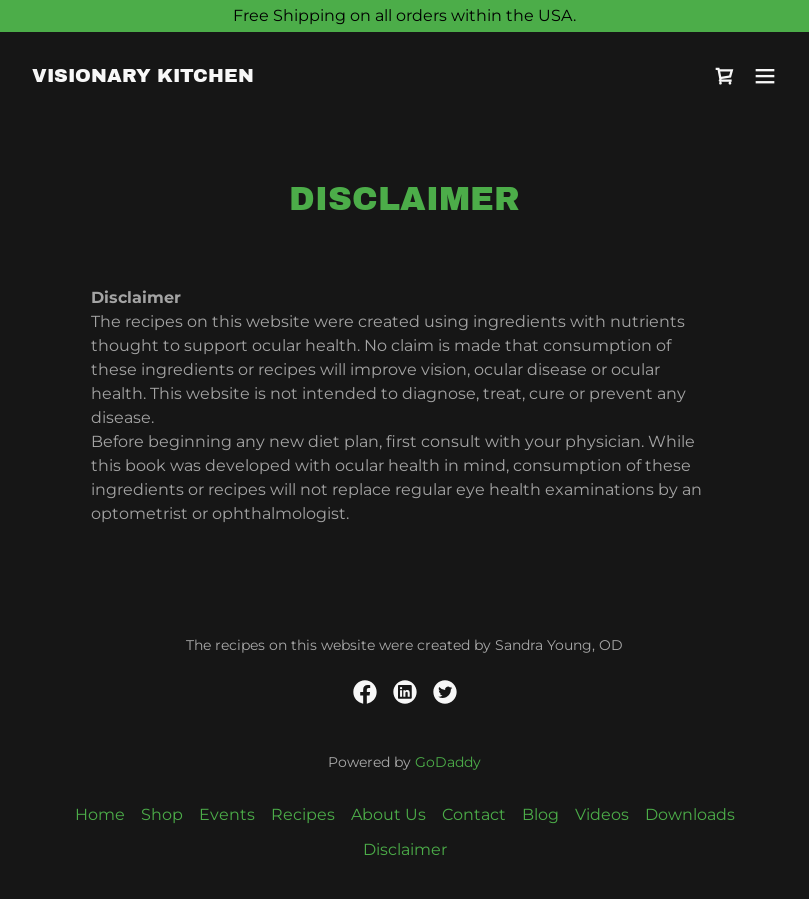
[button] (765, 76)
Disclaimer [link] (405, 849)
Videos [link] (602, 814)
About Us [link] (388, 814)
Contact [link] (474, 814)
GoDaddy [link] (448, 762)
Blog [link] (540, 814)
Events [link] (227, 814)
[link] (143, 76)
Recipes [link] (303, 814)
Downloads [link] (690, 814)
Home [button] (100, 814)
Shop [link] (162, 814)
